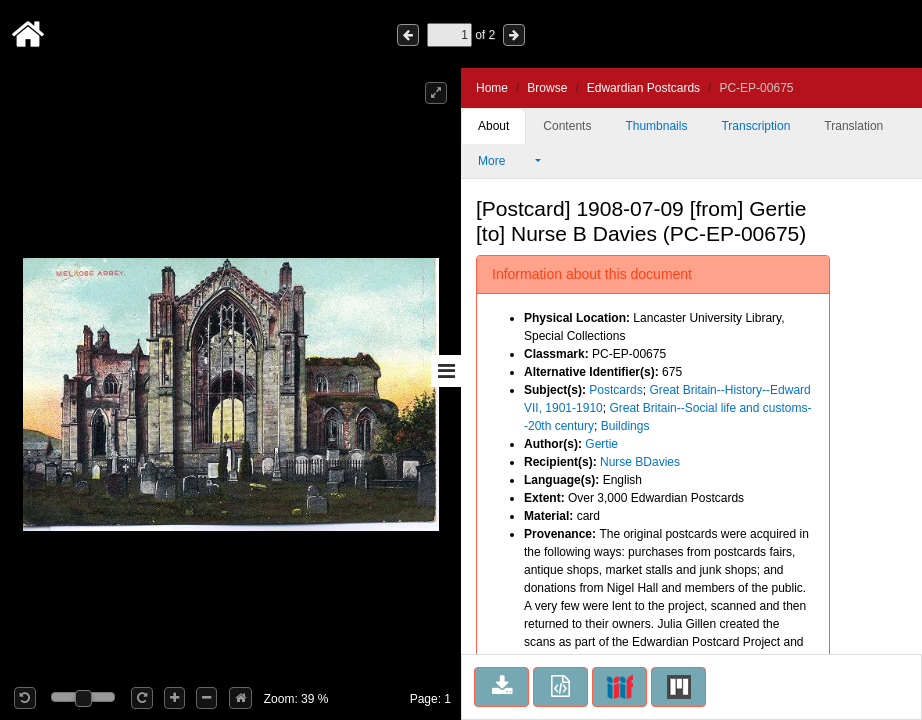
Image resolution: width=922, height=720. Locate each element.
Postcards (615, 390)
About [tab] (493, 126)
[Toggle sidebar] (446, 371)
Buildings (625, 426)
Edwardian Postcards (643, 88)
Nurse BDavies (640, 462)
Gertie (601, 444)
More (505, 161)
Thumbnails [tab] (656, 126)
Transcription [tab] (755, 126)
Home (492, 88)
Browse (547, 88)
